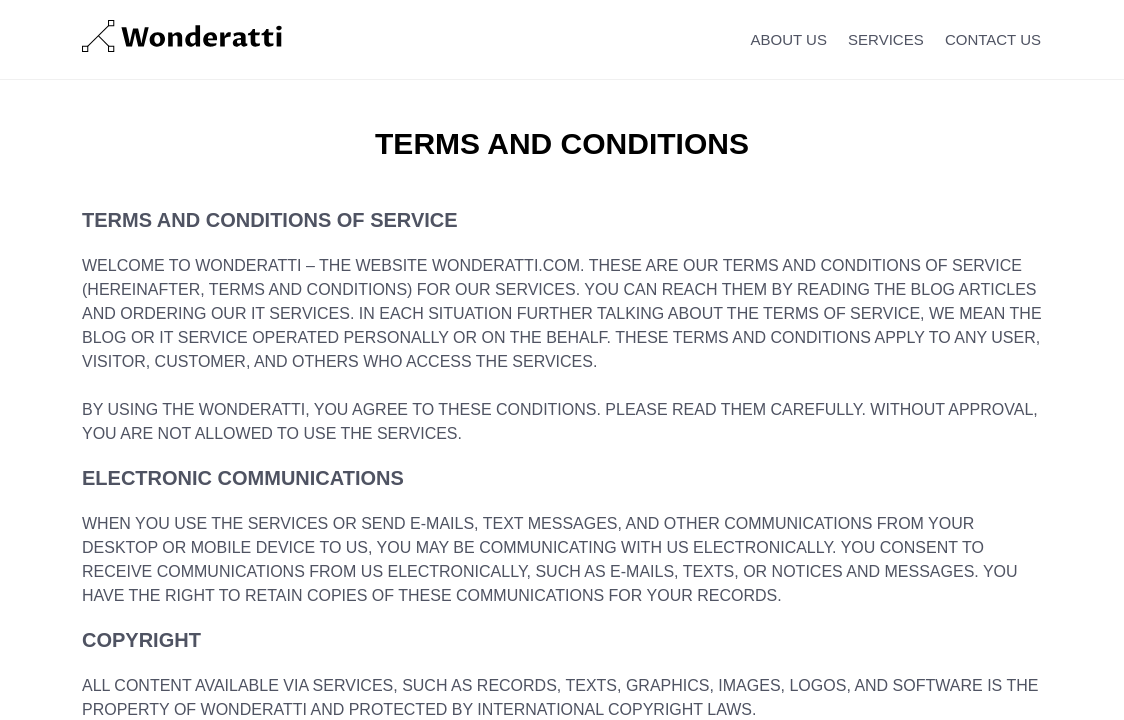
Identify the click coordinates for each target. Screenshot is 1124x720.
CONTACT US (993, 39)
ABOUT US (789, 39)
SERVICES (886, 39)
